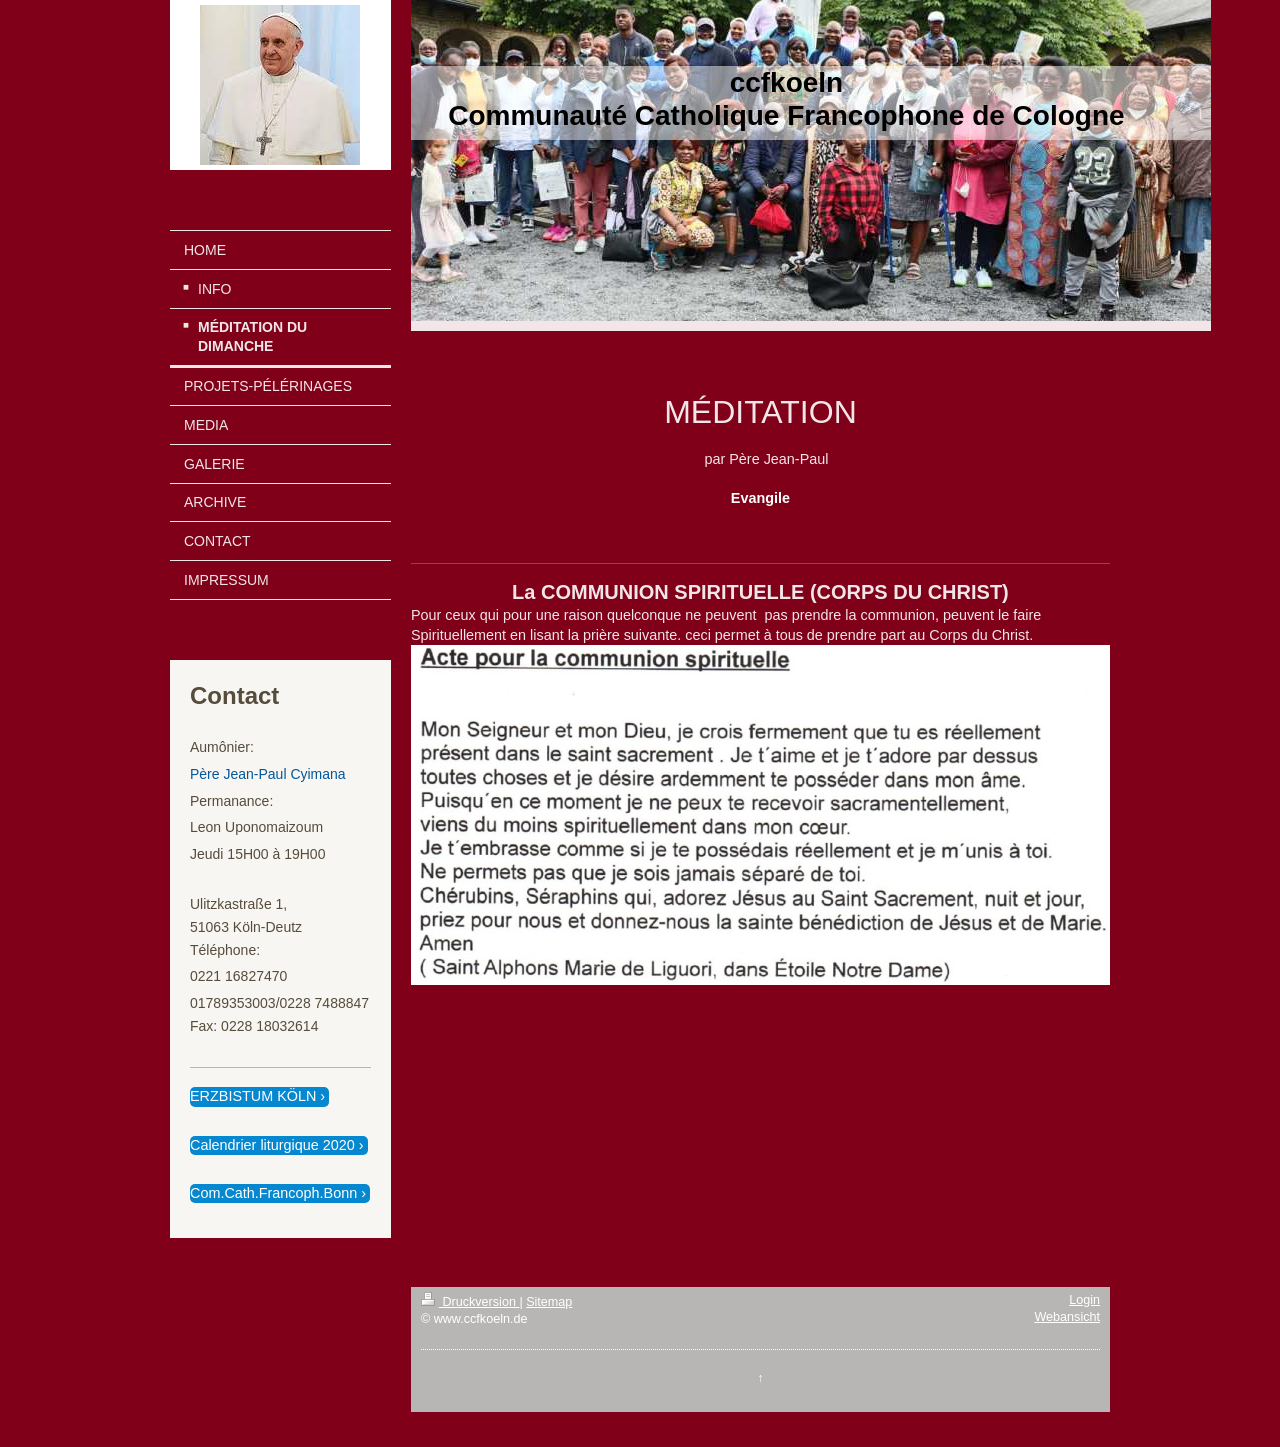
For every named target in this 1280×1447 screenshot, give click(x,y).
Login (1084, 1300)
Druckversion (470, 1302)
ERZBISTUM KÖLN (253, 1096)
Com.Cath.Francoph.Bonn (273, 1193)
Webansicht (1067, 1317)
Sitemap (549, 1302)
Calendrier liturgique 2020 (272, 1145)
